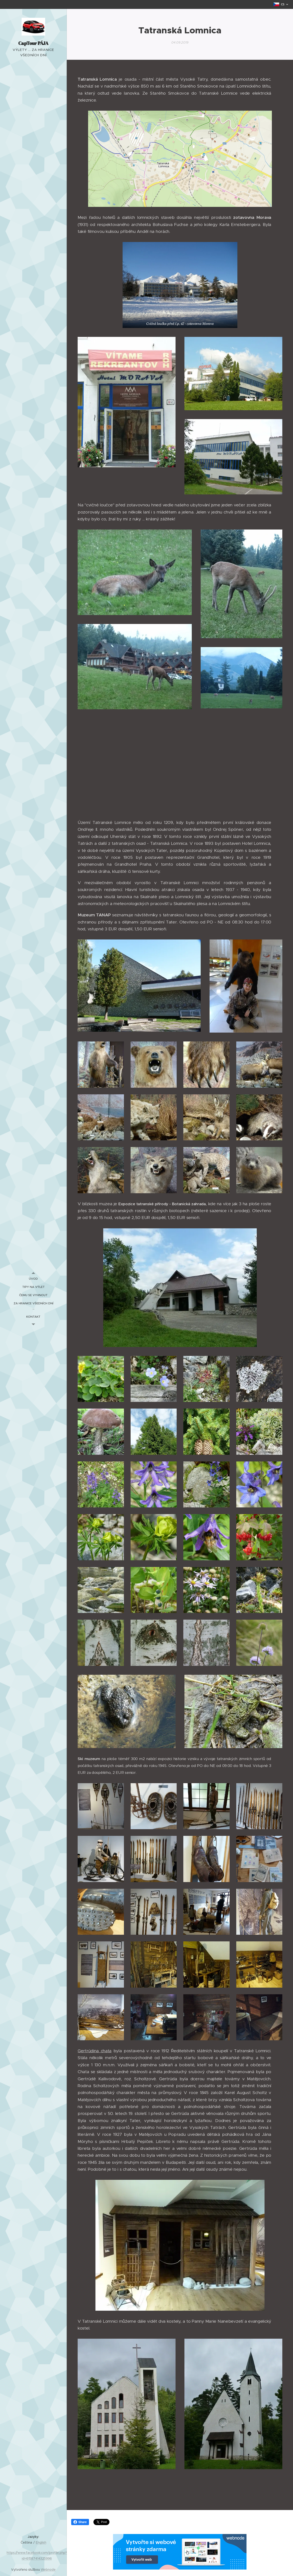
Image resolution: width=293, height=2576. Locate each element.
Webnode (48, 2570)
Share (80, 2522)
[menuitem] (33, 1278)
